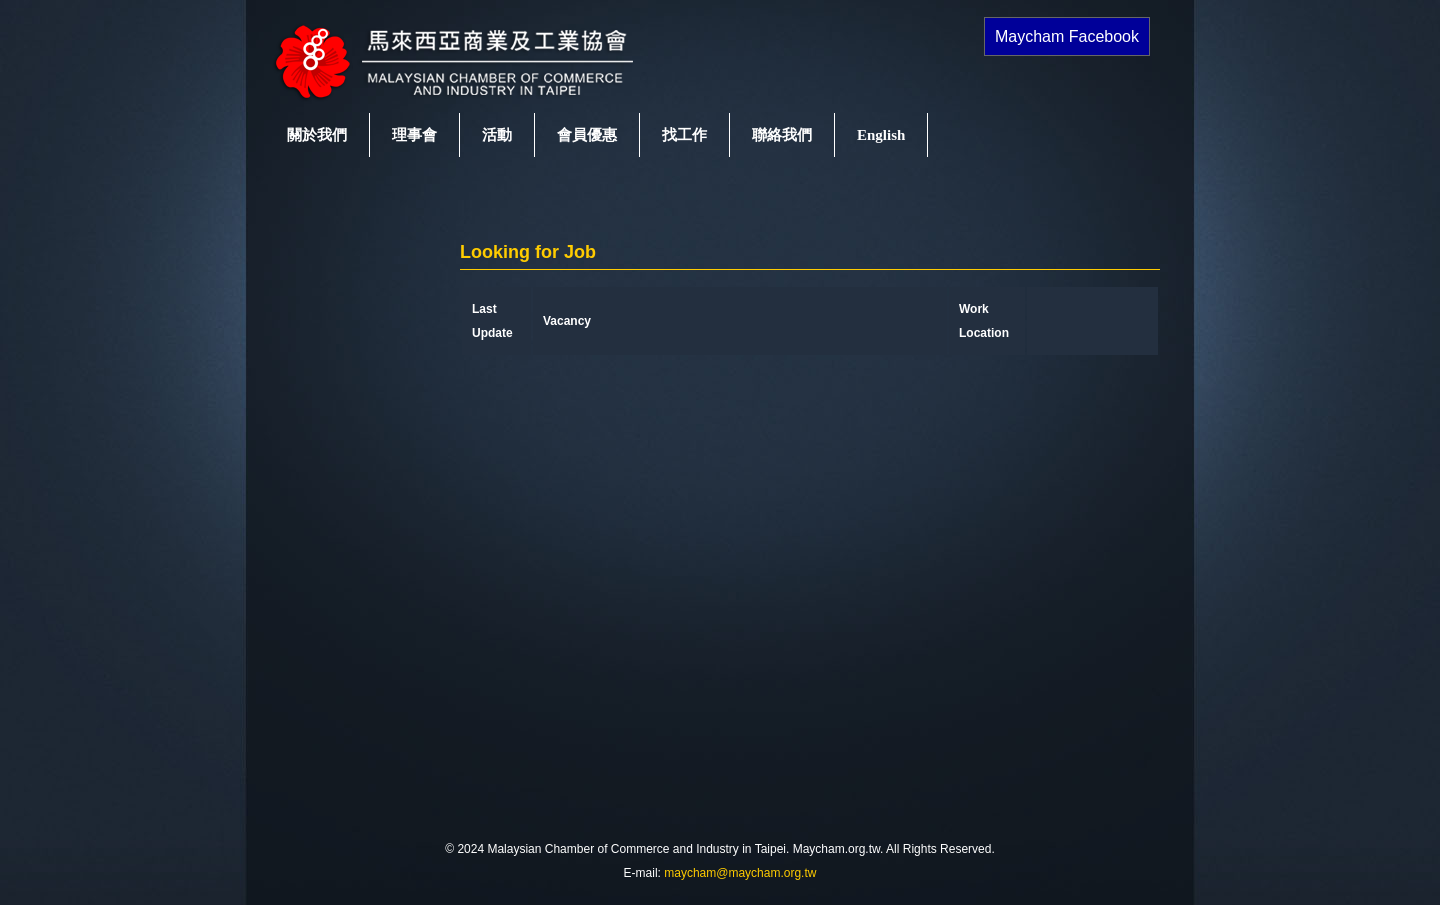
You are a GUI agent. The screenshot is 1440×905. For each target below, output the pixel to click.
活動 (497, 135)
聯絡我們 (782, 135)
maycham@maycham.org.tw (740, 873)
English (881, 135)
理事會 (414, 135)
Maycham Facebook (1067, 36)
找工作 (684, 135)
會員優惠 (587, 135)
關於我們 (317, 135)
